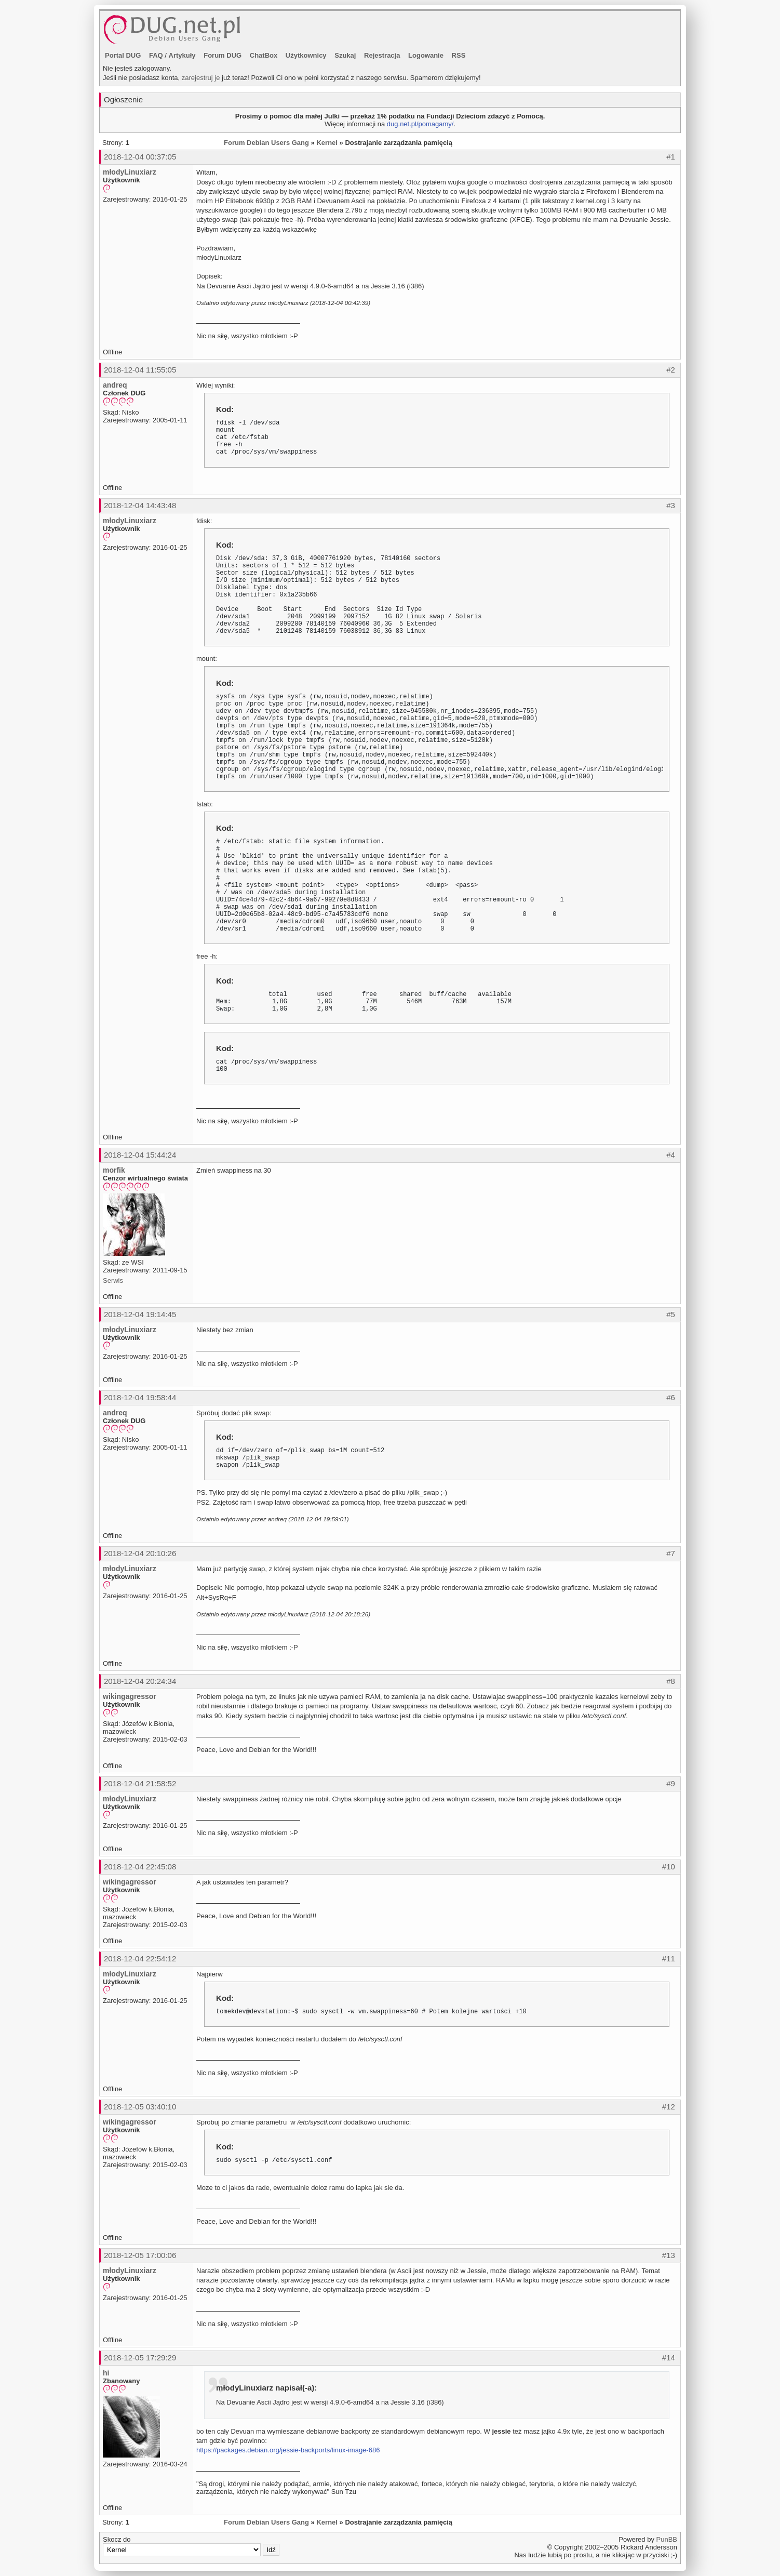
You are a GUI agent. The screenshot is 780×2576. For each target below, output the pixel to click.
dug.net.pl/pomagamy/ (420, 124)
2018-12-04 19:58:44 (140, 1397)
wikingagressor (129, 1696)
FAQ (156, 55)
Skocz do (191, 2545)
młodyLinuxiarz (129, 172)
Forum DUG (222, 55)
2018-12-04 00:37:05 (140, 156)
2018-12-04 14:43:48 (140, 505)
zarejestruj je (201, 78)
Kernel (326, 143)
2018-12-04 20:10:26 (140, 1553)
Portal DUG (123, 55)
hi (106, 2373)
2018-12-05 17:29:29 (140, 2357)
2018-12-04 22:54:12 (140, 1958)
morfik (114, 1170)
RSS (459, 55)
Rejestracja (382, 55)
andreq (115, 385)
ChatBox (263, 55)
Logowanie (425, 55)
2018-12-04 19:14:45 (140, 1314)
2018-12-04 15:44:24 (140, 1154)
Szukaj (345, 55)
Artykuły (182, 55)
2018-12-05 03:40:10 (140, 2106)
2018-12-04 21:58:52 (140, 1783)
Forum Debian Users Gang (266, 143)
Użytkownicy (306, 55)
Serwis (113, 1280)
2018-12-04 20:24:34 (140, 1681)
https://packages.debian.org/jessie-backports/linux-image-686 (288, 2450)
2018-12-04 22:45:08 (140, 1866)
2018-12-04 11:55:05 (140, 369)
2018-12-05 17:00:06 (140, 2255)
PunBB (666, 2539)
